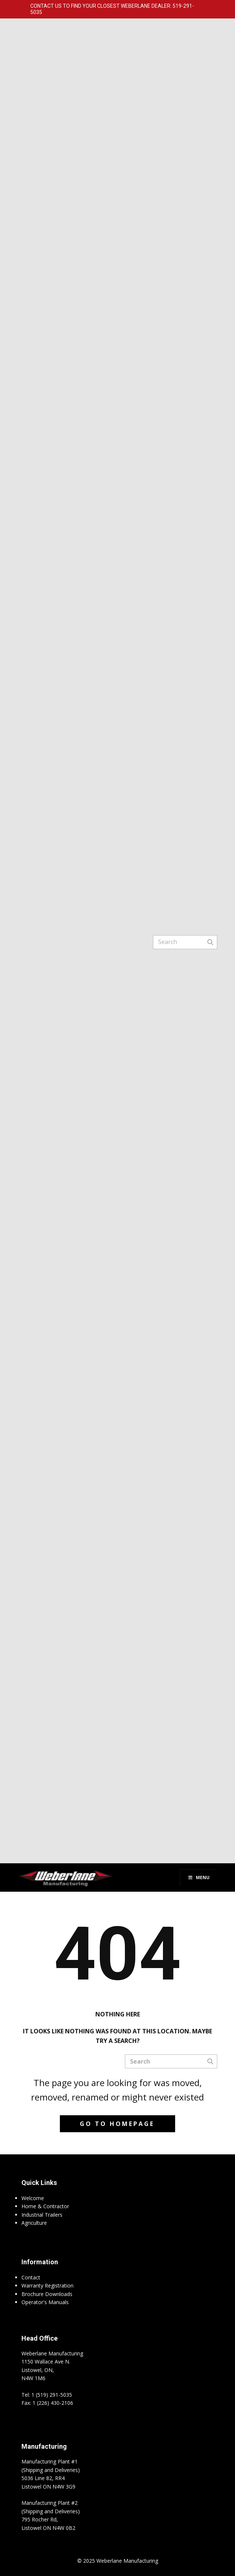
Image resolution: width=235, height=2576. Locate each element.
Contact (30, 2277)
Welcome (32, 2198)
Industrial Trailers (41, 2214)
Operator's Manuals (45, 2302)
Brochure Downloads (46, 2293)
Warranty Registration (47, 2285)
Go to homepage (117, 2124)
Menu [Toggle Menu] (198, 1877)
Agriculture (34, 2222)
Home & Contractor (45, 2206)
